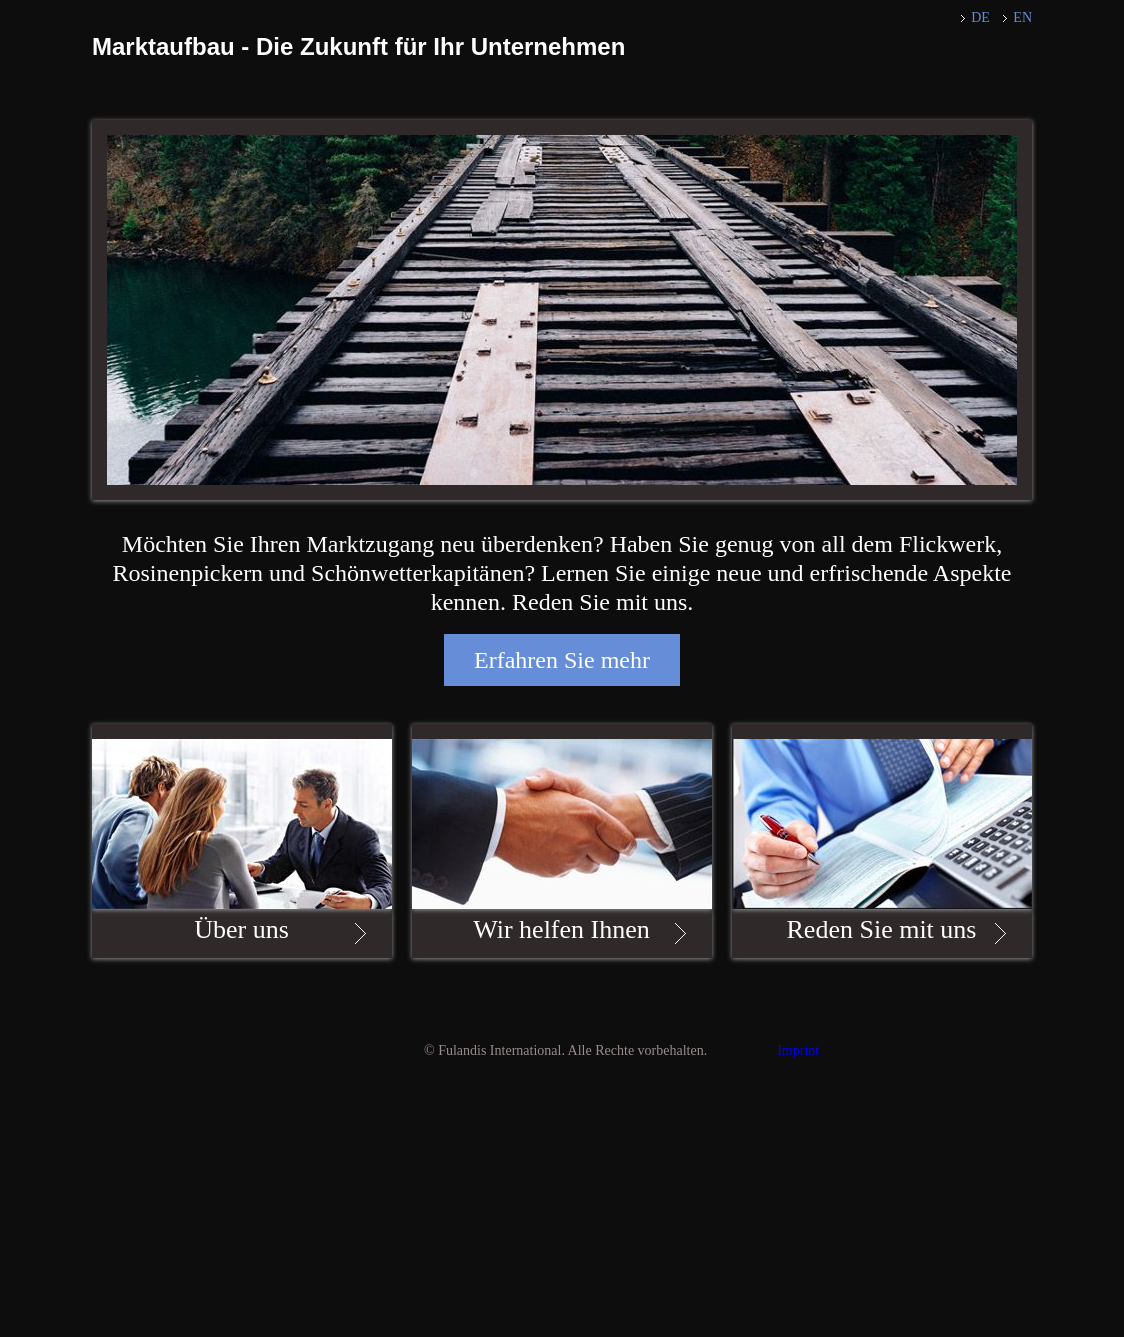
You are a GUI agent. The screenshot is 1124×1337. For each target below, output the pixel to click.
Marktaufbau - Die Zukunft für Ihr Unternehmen (358, 46)
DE (980, 17)
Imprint (798, 1050)
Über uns (241, 929)
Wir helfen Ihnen (561, 929)
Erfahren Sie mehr (562, 660)
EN (1022, 17)
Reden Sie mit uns (882, 929)
